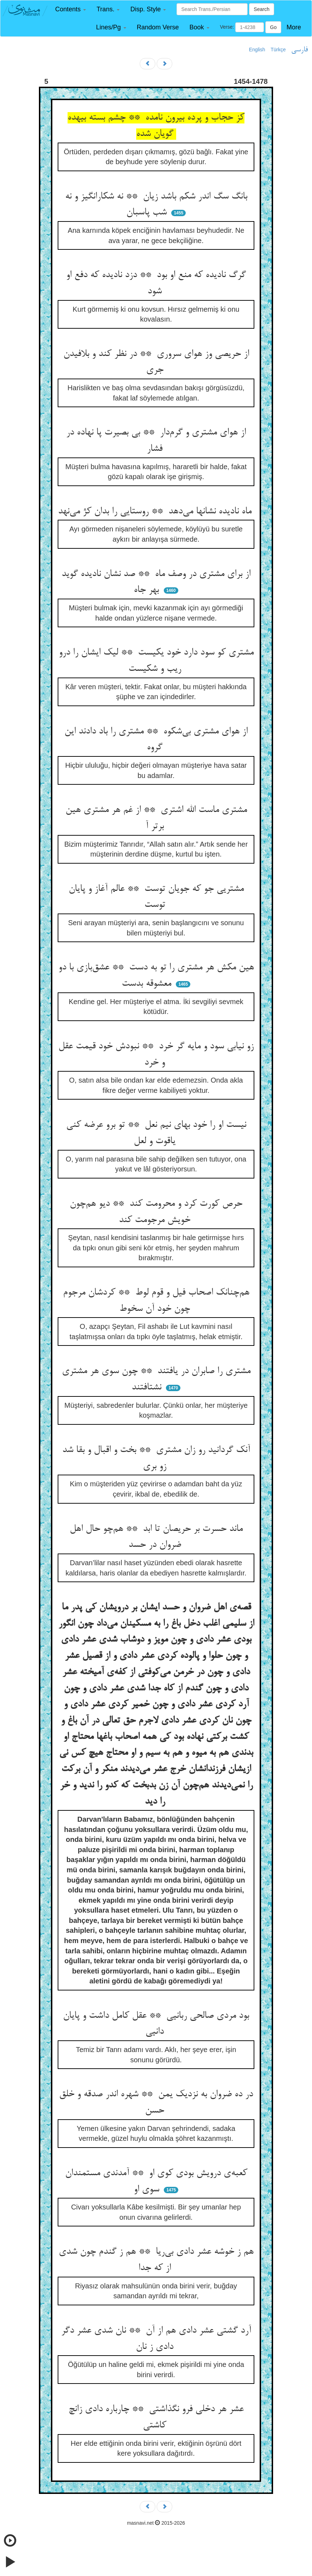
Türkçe (278, 49)
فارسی (299, 50)
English (257, 49)
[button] (70, 9)
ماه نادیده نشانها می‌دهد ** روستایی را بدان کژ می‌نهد (156, 511)
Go (273, 27)
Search (261, 9)
